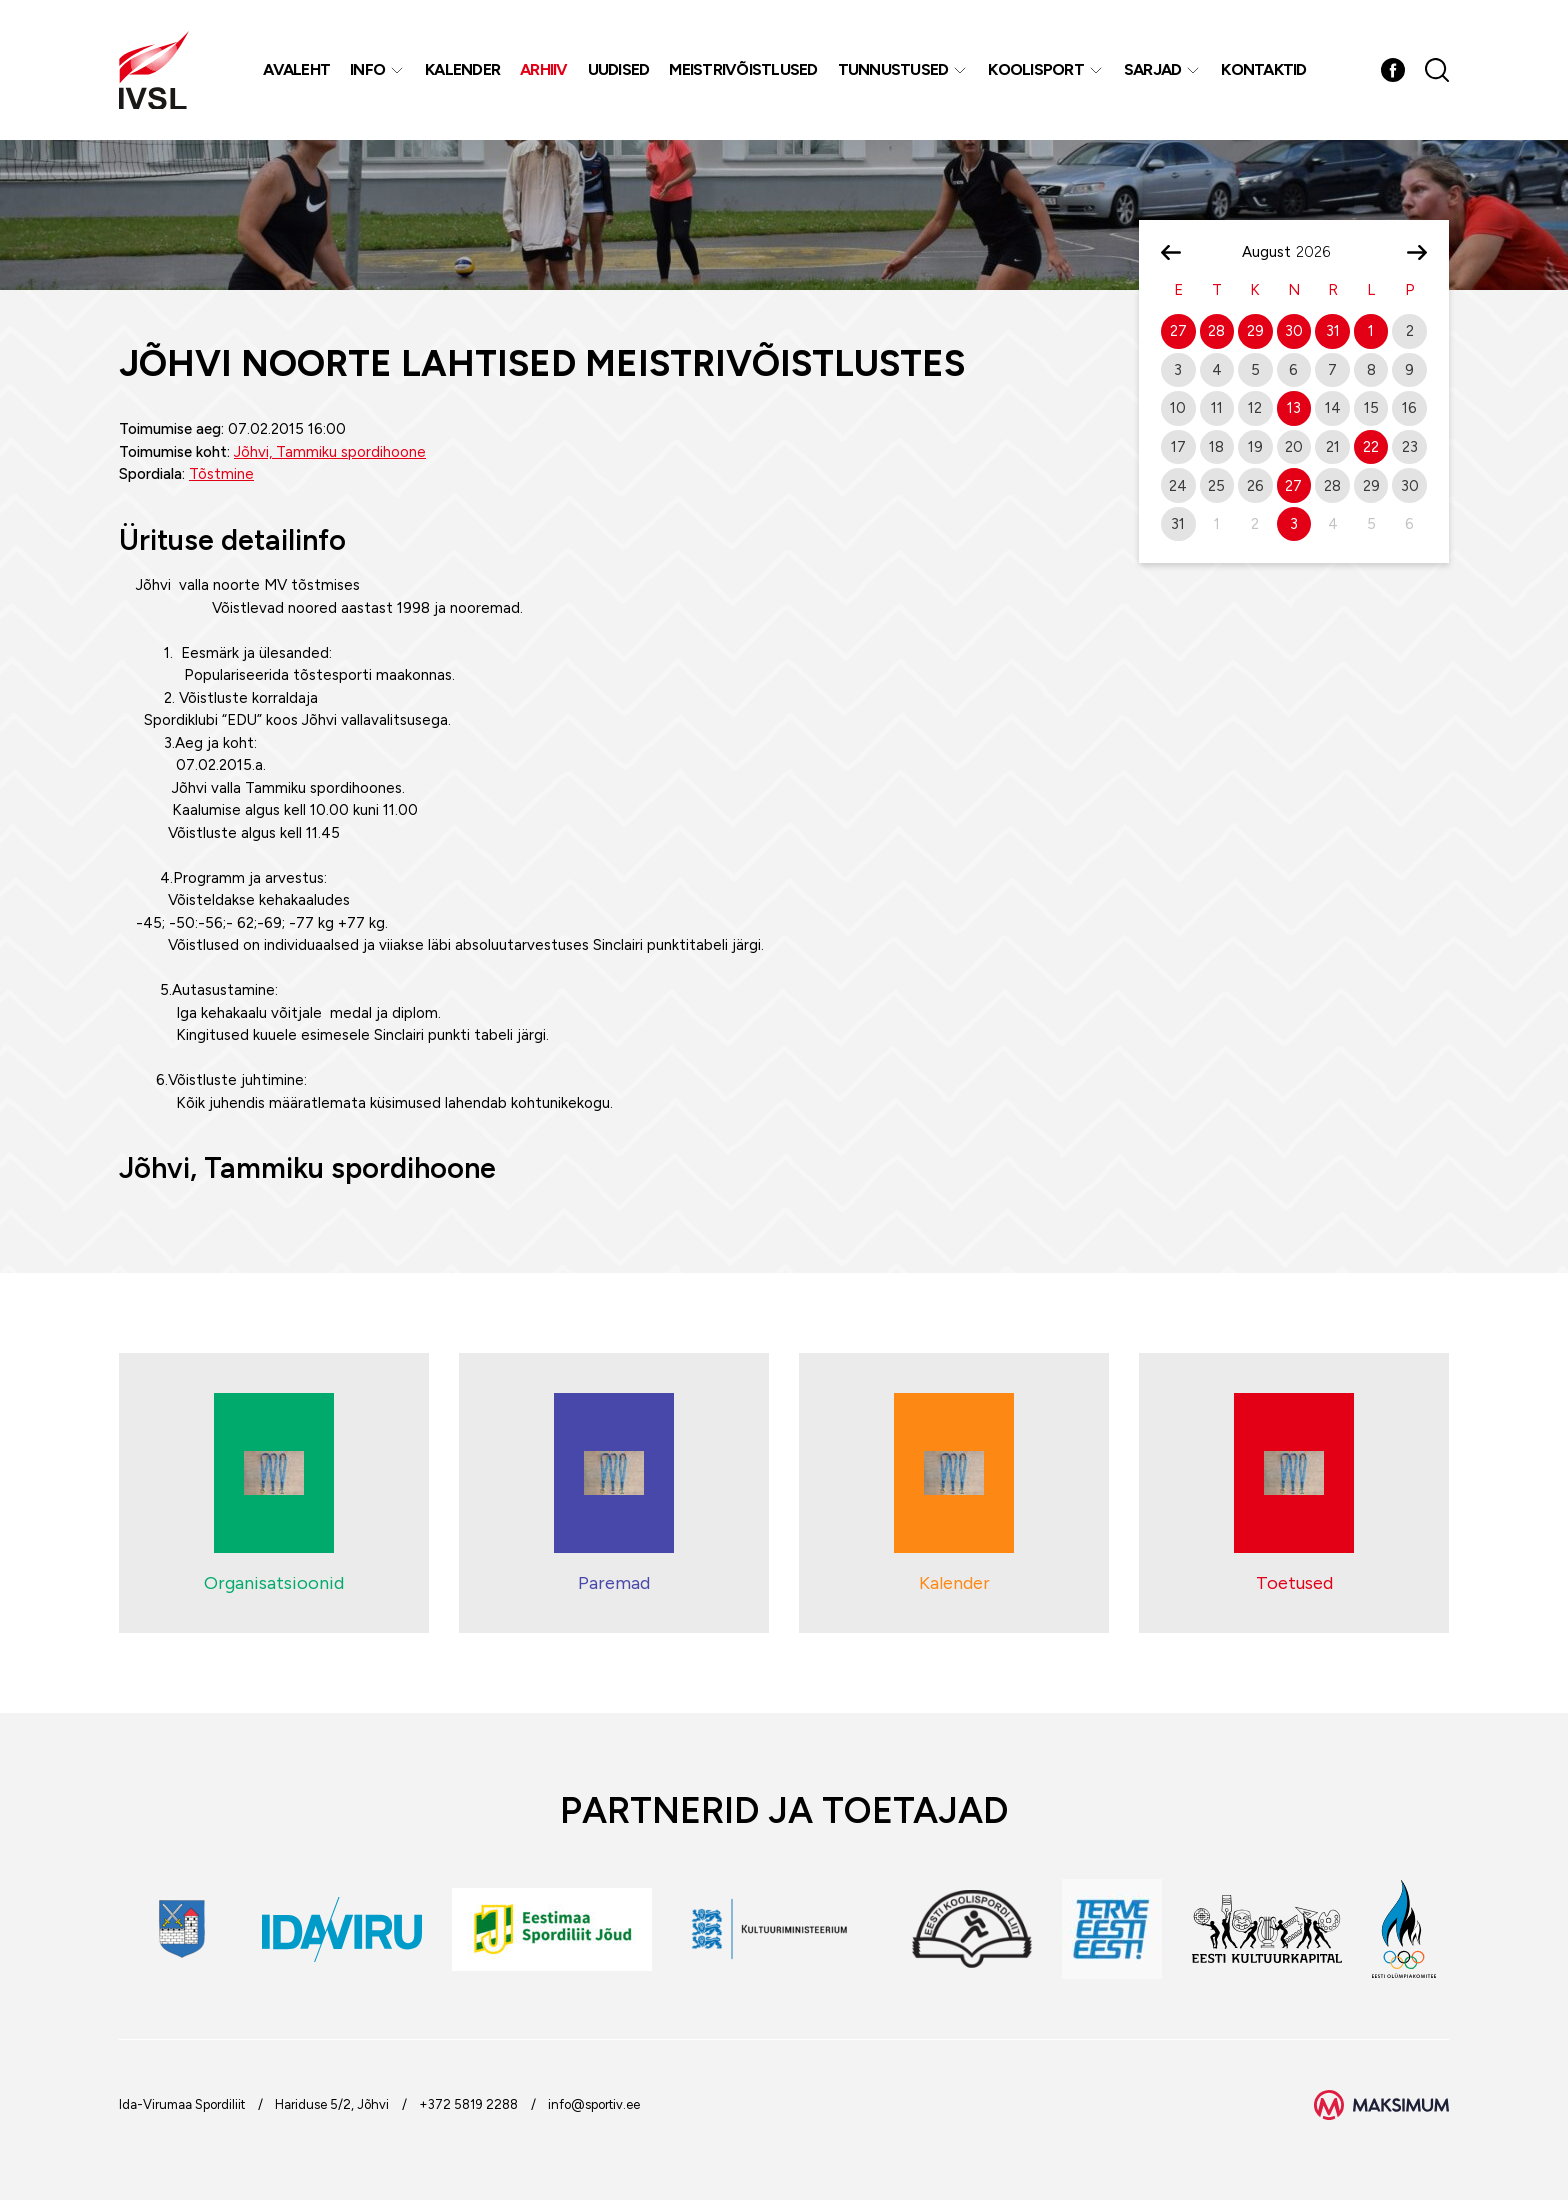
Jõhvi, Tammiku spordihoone (330, 452)
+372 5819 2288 (468, 2104)
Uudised (619, 69)
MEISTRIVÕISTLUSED (743, 69)
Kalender (462, 69)
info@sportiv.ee (594, 2104)
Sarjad (1153, 69)
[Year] (1321, 252)
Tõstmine (221, 474)
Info (367, 69)
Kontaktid (1263, 69)
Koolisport (1036, 69)
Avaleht (296, 69)
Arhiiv (544, 69)
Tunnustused (893, 69)
